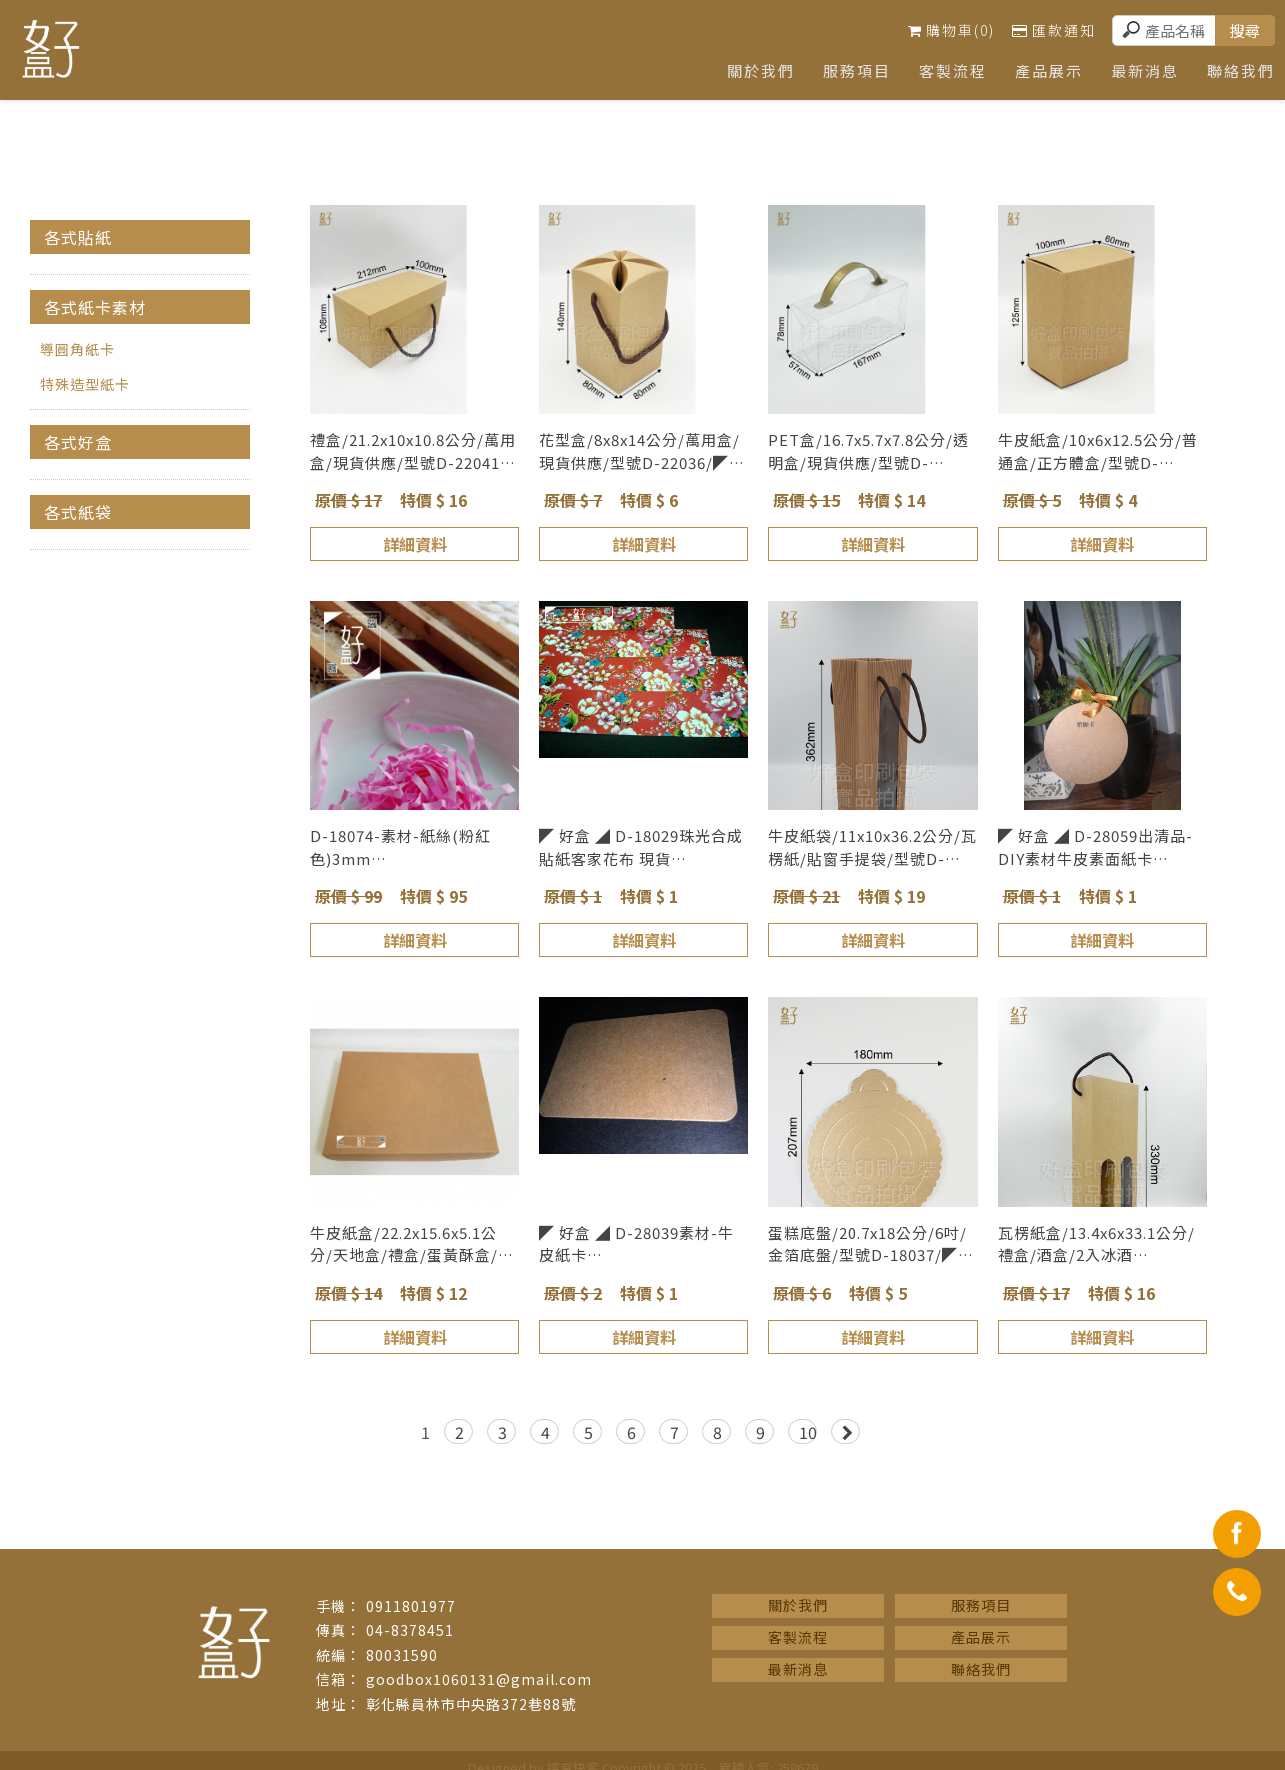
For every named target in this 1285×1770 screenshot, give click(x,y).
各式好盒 (78, 442)
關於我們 (750, 70)
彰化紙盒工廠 (712, 1726)
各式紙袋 (78, 512)
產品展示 (1044, 70)
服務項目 (848, 70)
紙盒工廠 (642, 1726)
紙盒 (480, 1726)
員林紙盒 (584, 1726)
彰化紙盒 (526, 1726)
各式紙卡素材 (95, 307)
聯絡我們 (981, 1669)
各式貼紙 (78, 237)
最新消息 (1142, 70)
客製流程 (946, 70)
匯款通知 (1054, 30)
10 (808, 1432)
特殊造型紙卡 (85, 384)
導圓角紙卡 (77, 349)
